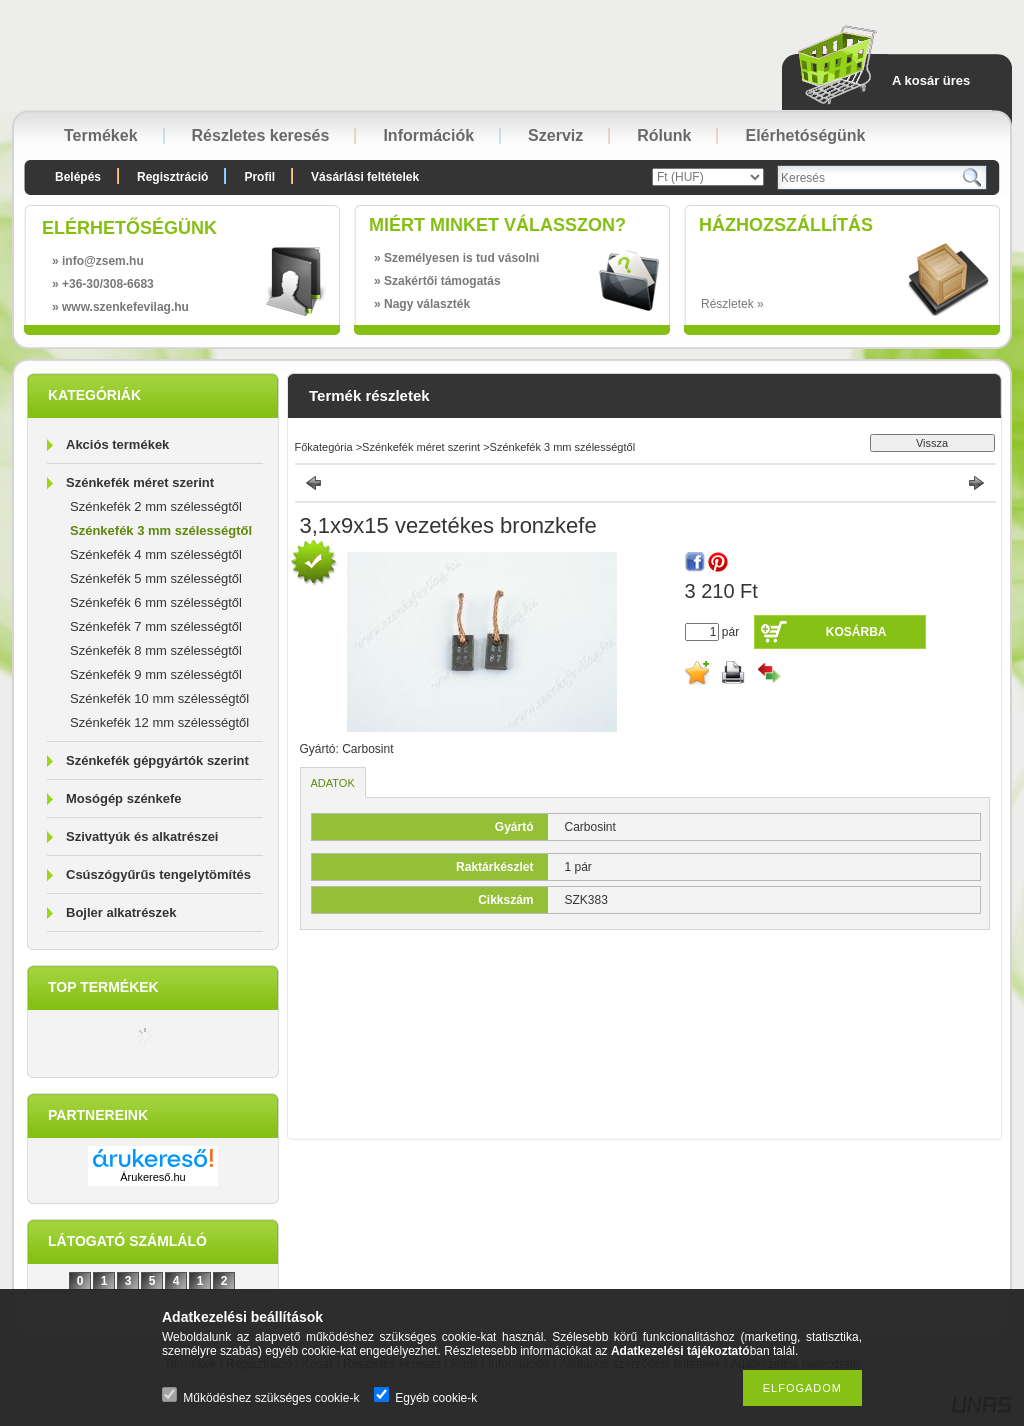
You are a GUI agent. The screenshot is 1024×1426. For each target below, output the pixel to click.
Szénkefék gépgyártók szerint (157, 760)
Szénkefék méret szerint (140, 482)
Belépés (78, 177)
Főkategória (324, 447)
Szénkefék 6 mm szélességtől (156, 602)
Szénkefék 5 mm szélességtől (156, 578)
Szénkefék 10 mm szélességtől (159, 698)
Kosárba (856, 632)
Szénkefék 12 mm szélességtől (159, 722)
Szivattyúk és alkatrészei (142, 836)
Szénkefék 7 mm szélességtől (156, 626)
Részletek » (732, 304)
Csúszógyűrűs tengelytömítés (158, 874)
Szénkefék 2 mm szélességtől (156, 506)
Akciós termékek (117, 444)
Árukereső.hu (152, 1177)
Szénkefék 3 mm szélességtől (161, 530)
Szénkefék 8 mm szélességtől (156, 650)
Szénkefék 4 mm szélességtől (156, 554)
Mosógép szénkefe (124, 798)
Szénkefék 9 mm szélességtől (156, 674)
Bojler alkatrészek (121, 912)
